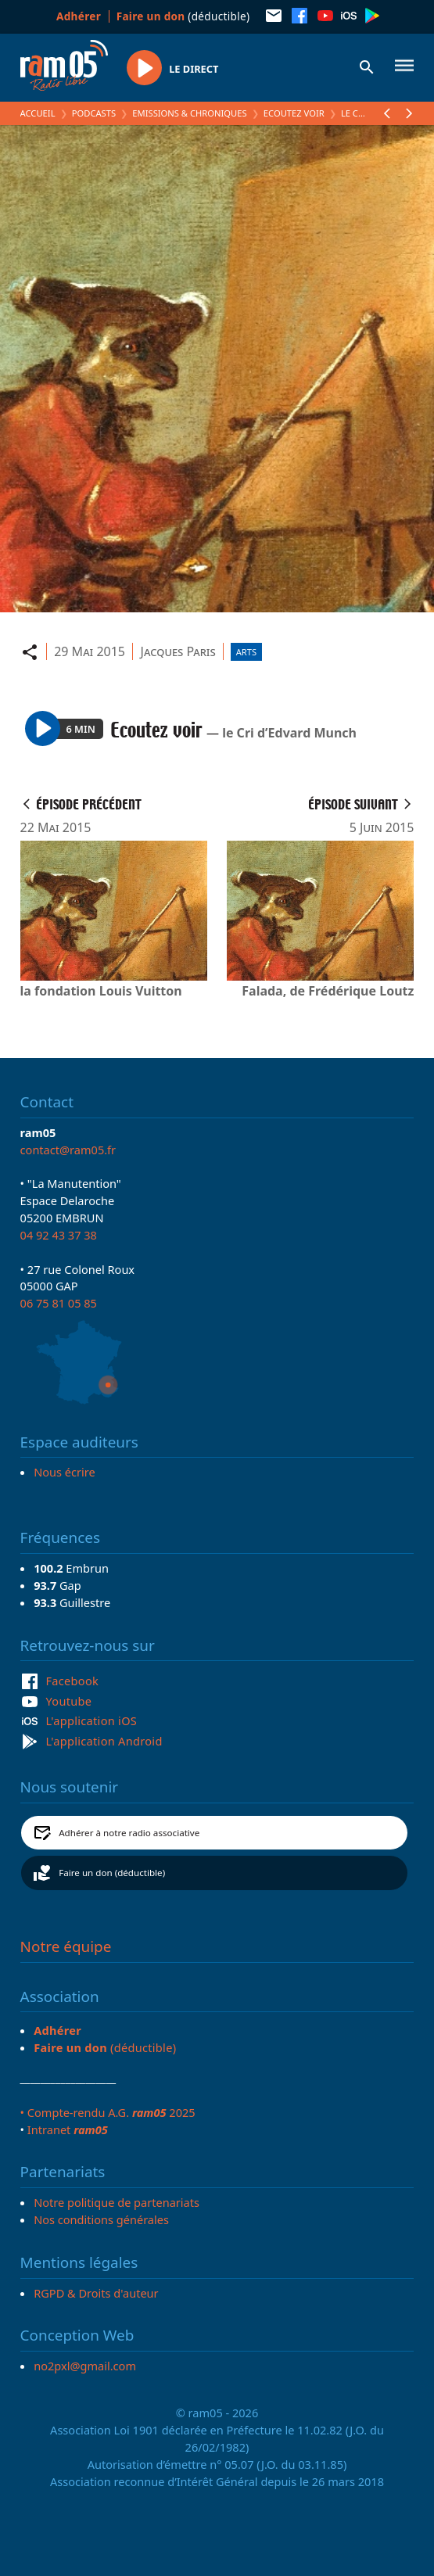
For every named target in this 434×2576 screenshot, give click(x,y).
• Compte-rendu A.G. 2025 (107, 2112)
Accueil (38, 113)
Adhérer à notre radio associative (129, 1833)
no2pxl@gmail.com (85, 2365)
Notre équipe (66, 1946)
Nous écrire (64, 1472)
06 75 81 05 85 (58, 1303)
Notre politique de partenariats (116, 2202)
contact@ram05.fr (68, 1149)
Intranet (67, 2129)
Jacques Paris (178, 651)
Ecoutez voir (294, 113)
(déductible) (183, 16)
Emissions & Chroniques (189, 113)
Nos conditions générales (101, 2219)
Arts (246, 652)
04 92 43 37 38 (58, 1235)
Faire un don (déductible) (112, 1872)
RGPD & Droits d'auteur (96, 2293)
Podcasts (94, 113)
